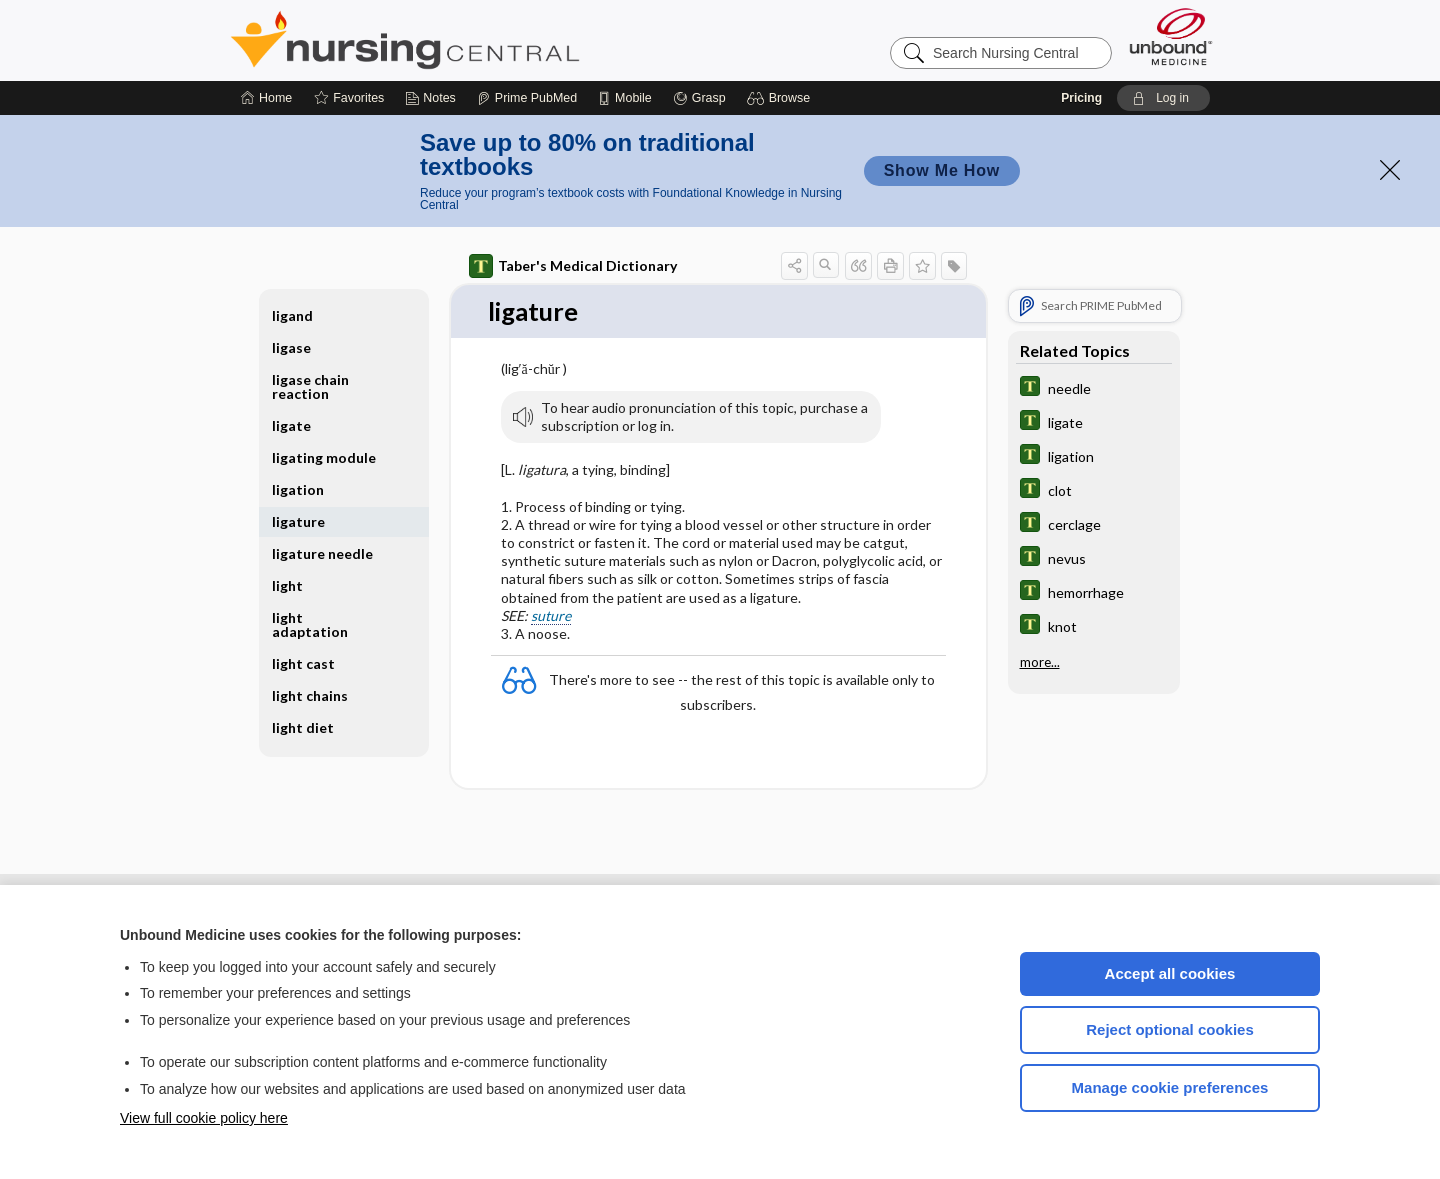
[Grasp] (699, 98)
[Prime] (527, 98)
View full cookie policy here (204, 1118)
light (287, 585)
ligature (298, 521)
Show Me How (942, 170)
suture (551, 615)
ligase (291, 347)
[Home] (266, 98)
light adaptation (310, 624)
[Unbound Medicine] (1171, 36)
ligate (291, 425)
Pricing (1081, 98)
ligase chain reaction (310, 386)
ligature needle (322, 553)
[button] (781, 98)
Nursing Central (480, 40)
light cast (303, 663)
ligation (298, 489)
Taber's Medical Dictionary (573, 266)
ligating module (324, 457)
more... (1040, 662)
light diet (303, 727)
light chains (310, 695)
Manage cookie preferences (1170, 1087)
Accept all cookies (1170, 973)
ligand (292, 315)
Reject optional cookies (1170, 1029)
